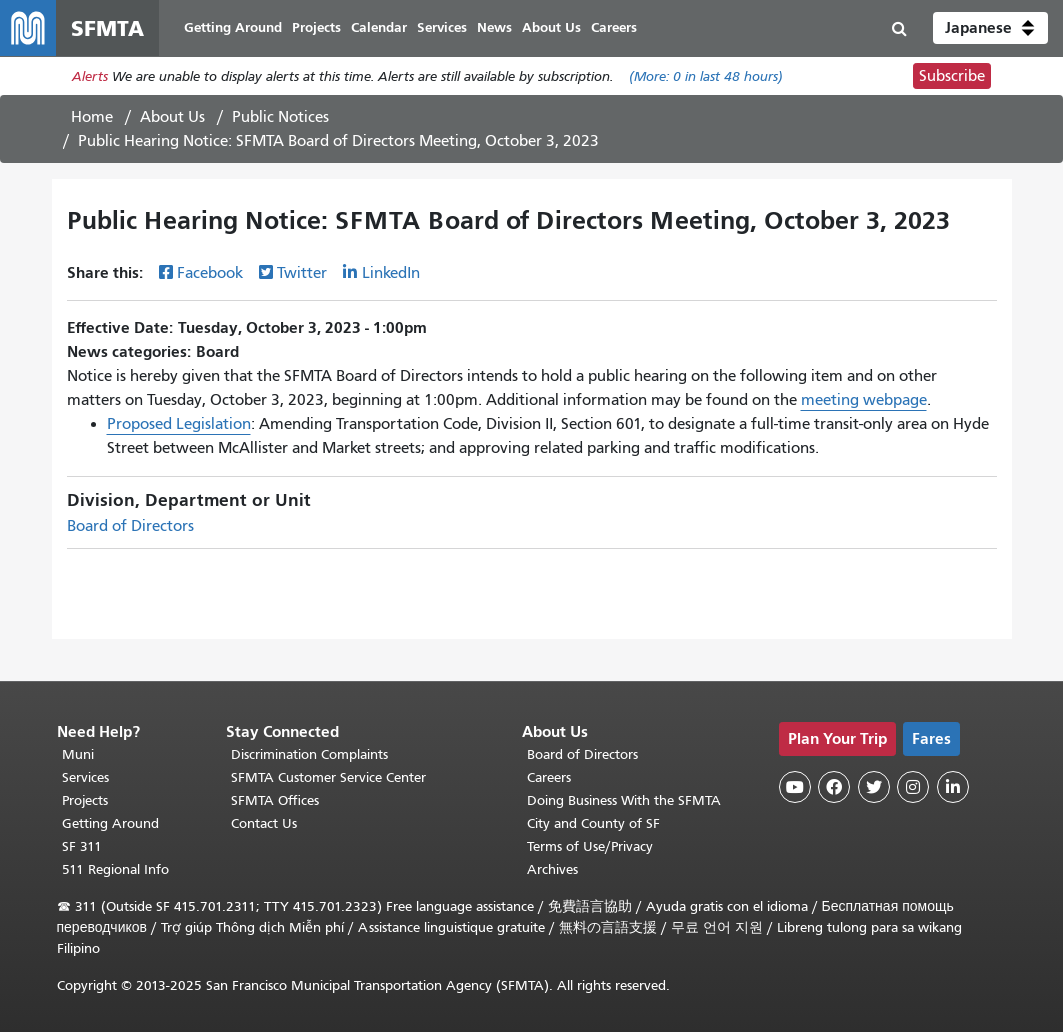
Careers (549, 777)
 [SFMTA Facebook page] (834, 787)
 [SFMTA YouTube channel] (795, 787)
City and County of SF (593, 823)
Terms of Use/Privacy (590, 846)
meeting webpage (864, 400)
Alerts (90, 76)
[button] (990, 28)
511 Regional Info (115, 869)
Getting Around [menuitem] (233, 27)
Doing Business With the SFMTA (624, 800)
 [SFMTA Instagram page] (913, 787)
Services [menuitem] (442, 27)
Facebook (210, 273)
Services (85, 777)
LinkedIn (391, 273)
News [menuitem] (494, 27)
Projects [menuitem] (316, 27)
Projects (85, 800)
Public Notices (280, 117)
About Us (172, 117)
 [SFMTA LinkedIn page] (953, 787)
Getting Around (110, 823)
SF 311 (82, 846)
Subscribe (952, 76)
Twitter (302, 273)
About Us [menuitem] (551, 27)
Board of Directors (130, 526)
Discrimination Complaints (309, 754)
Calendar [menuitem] (379, 27)
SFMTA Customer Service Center (328, 777)
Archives (552, 869)
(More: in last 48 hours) (706, 76)
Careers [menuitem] (614, 27)
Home (92, 117)
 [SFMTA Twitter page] (874, 787)
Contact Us (264, 823)
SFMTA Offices (275, 800)
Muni (78, 754)
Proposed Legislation (179, 424)
